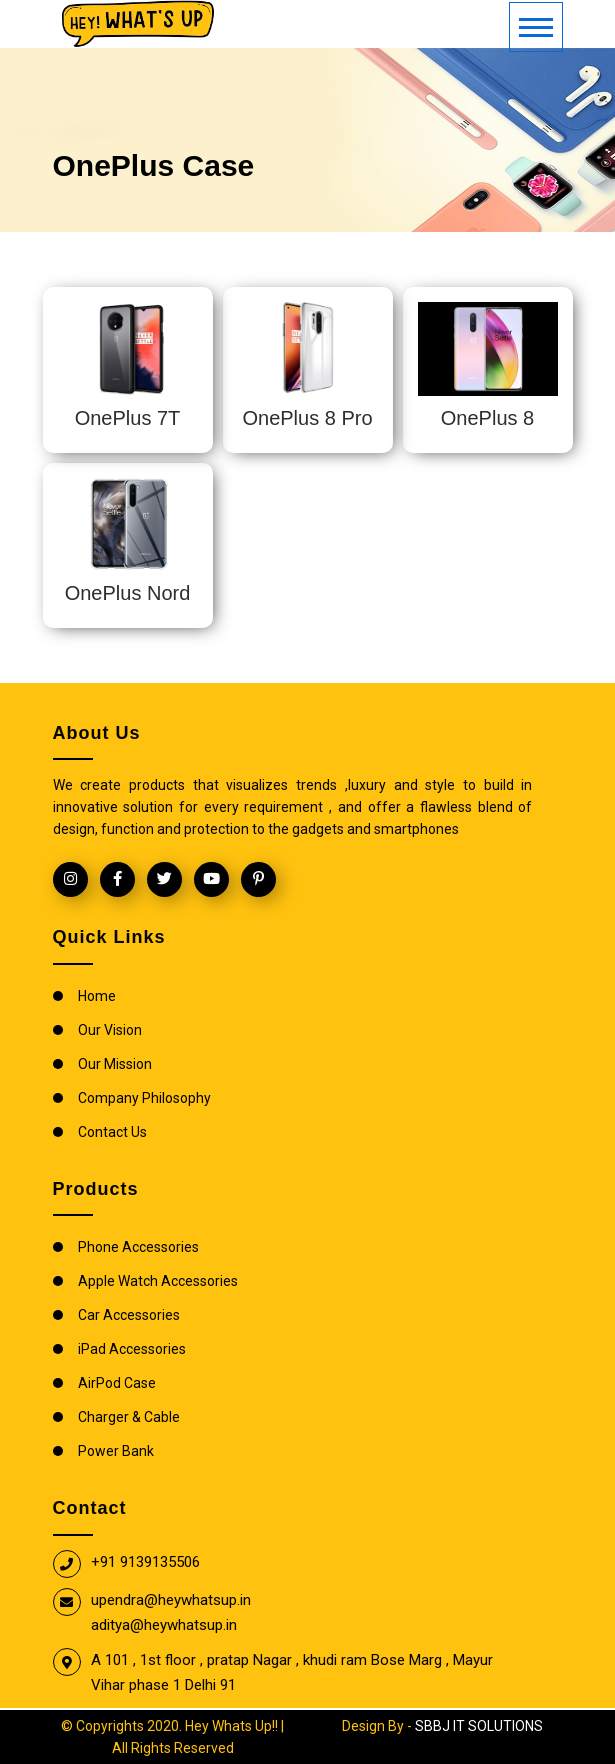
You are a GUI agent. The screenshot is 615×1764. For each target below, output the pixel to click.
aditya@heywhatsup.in (164, 1625)
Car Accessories (129, 1315)
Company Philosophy (144, 1098)
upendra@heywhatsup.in (171, 1600)
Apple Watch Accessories (158, 1281)
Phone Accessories (138, 1247)
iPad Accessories (132, 1349)
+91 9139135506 (145, 1562)
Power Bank (116, 1451)
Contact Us (112, 1132)
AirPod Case (117, 1383)
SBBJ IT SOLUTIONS (479, 1726)
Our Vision (110, 1030)
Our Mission (115, 1064)
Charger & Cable (129, 1417)
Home (97, 996)
